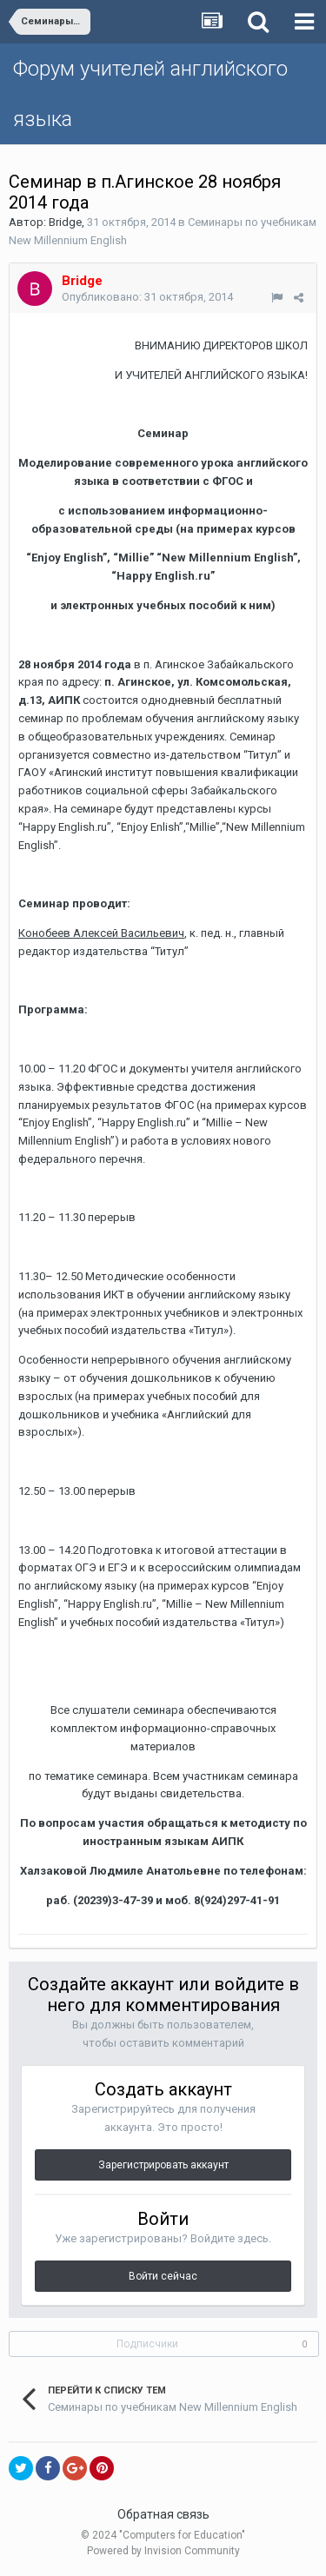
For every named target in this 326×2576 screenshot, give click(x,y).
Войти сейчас (163, 2276)
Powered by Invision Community (163, 2551)
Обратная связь (163, 2514)
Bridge (65, 222)
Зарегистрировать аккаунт (163, 2165)
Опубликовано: (147, 296)
